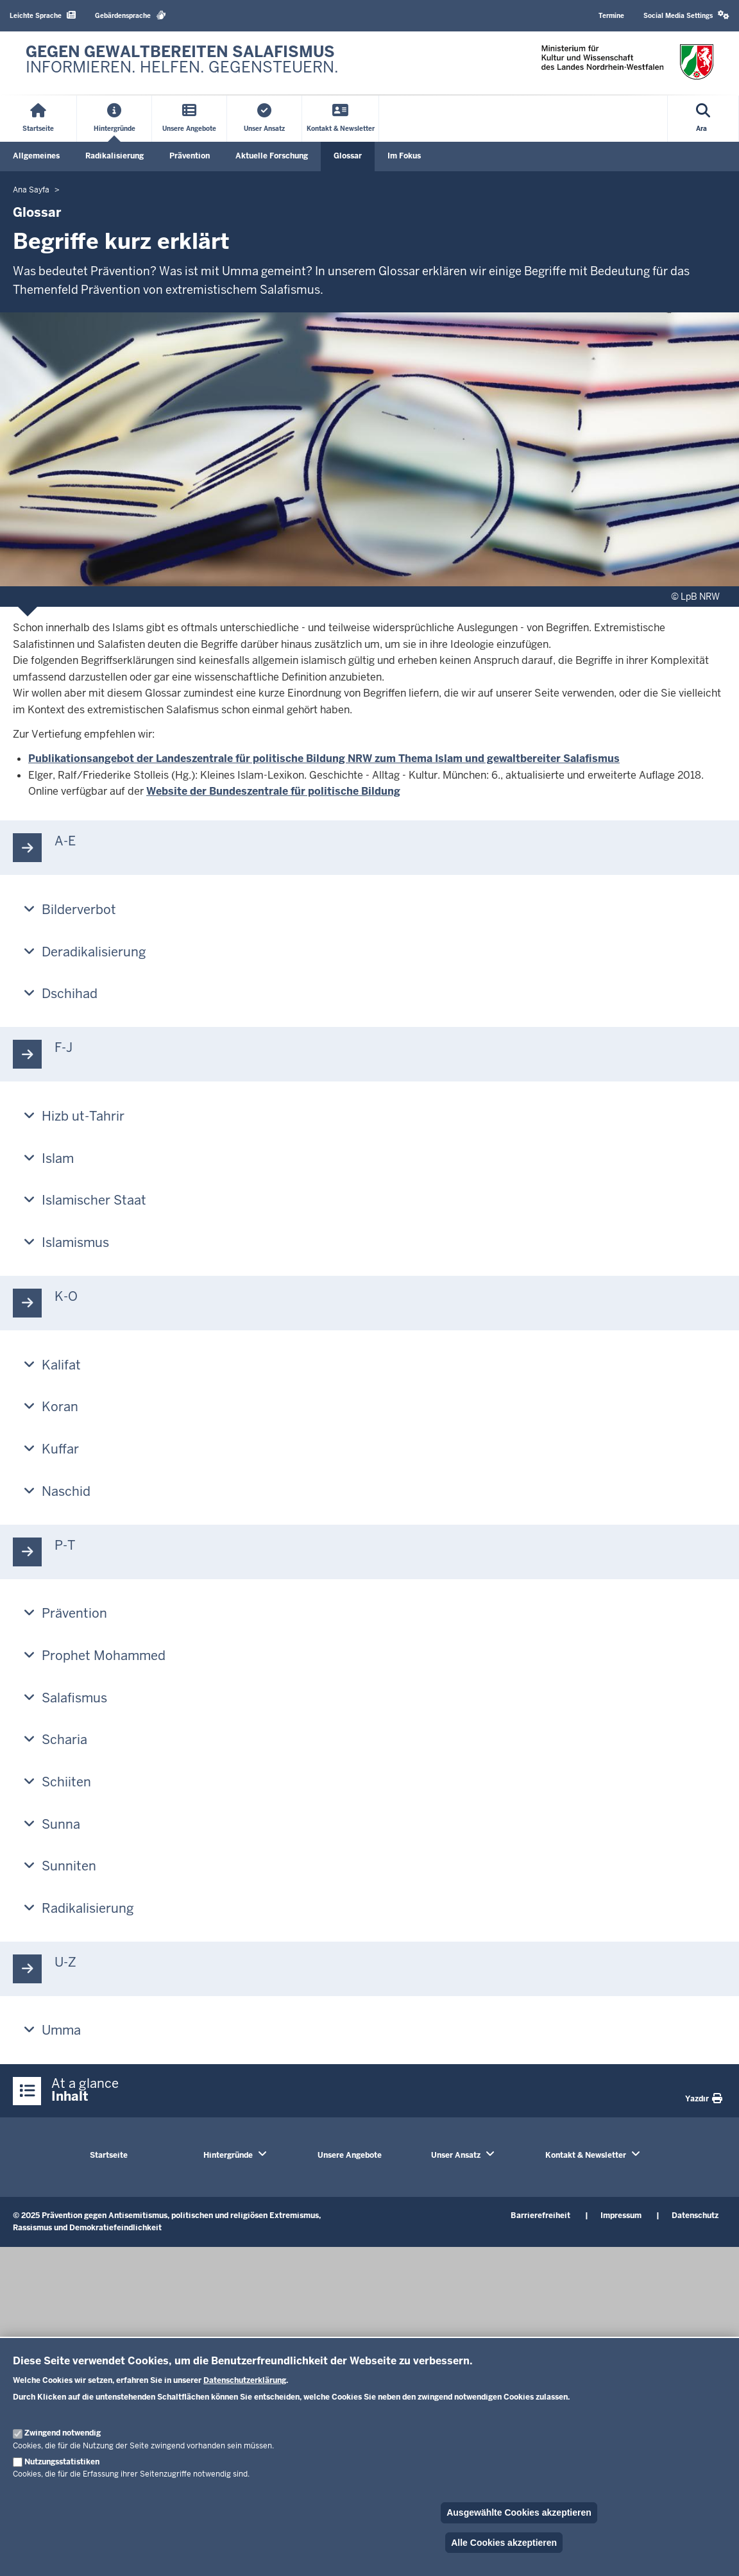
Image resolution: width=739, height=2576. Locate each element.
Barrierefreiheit (540, 2215)
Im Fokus (404, 156)
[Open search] (703, 119)
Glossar (348, 156)
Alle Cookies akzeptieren (504, 2543)
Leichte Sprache (43, 15)
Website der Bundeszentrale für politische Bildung (273, 791)
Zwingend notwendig (62, 2433)
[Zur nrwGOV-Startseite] (182, 62)
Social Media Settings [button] (686, 15)
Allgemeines (36, 156)
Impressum (620, 2215)
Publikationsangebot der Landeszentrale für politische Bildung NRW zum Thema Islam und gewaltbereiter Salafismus (324, 758)
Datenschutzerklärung (244, 2380)
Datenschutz (695, 2215)
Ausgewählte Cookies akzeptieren (518, 2512)
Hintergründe (228, 2155)
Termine (611, 16)
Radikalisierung (114, 156)
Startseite (109, 2155)
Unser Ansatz (455, 2155)
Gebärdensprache (130, 15)
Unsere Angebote (350, 2155)
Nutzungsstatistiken (61, 2462)
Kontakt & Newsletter (585, 2155)
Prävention (189, 156)
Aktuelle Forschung (271, 156)
